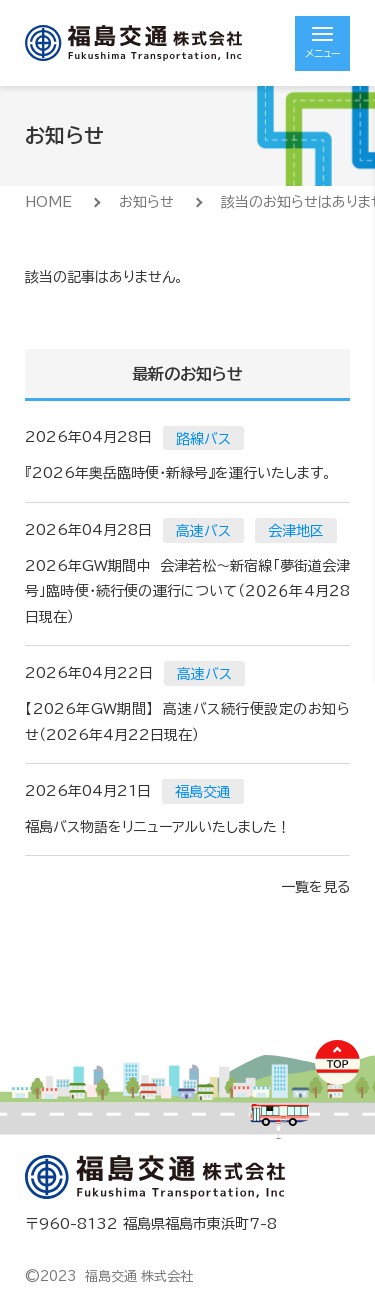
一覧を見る (315, 887)
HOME (48, 202)
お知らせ (146, 202)
